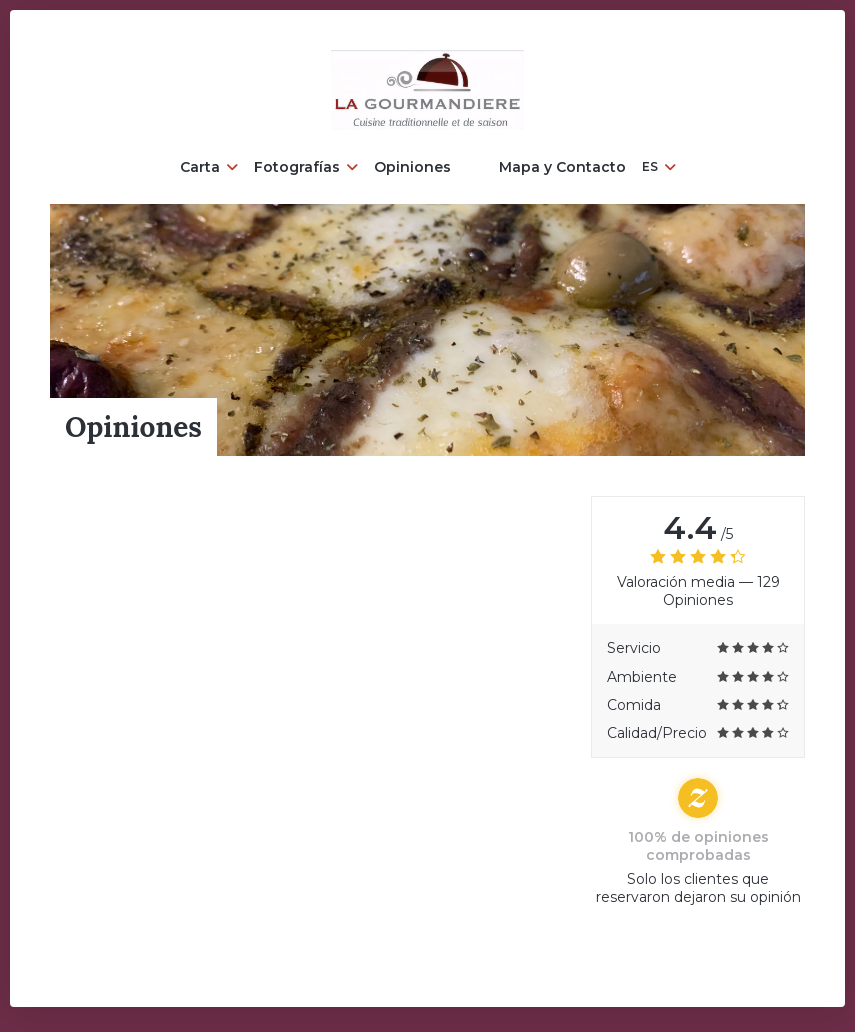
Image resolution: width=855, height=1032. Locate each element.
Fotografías (306, 167)
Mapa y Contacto (562, 167)
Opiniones (412, 167)
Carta (209, 167)
